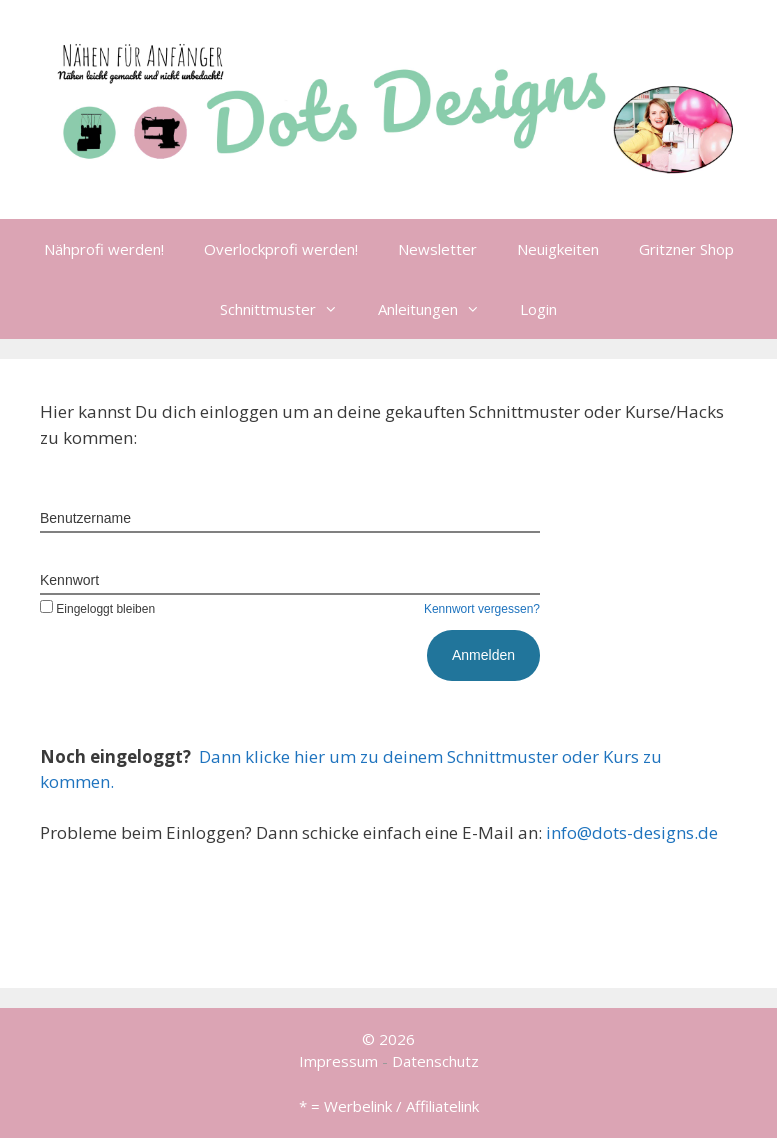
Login (538, 309)
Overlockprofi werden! (281, 249)
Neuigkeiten (558, 249)
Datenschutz (435, 1061)
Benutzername (85, 518)
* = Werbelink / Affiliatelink (389, 1106)
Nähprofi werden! (104, 249)
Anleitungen (439, 309)
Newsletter (437, 249)
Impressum (338, 1061)
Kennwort (69, 580)
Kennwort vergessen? (482, 609)
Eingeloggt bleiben (97, 609)
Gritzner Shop (686, 249)
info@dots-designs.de (632, 832)
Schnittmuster (289, 309)
